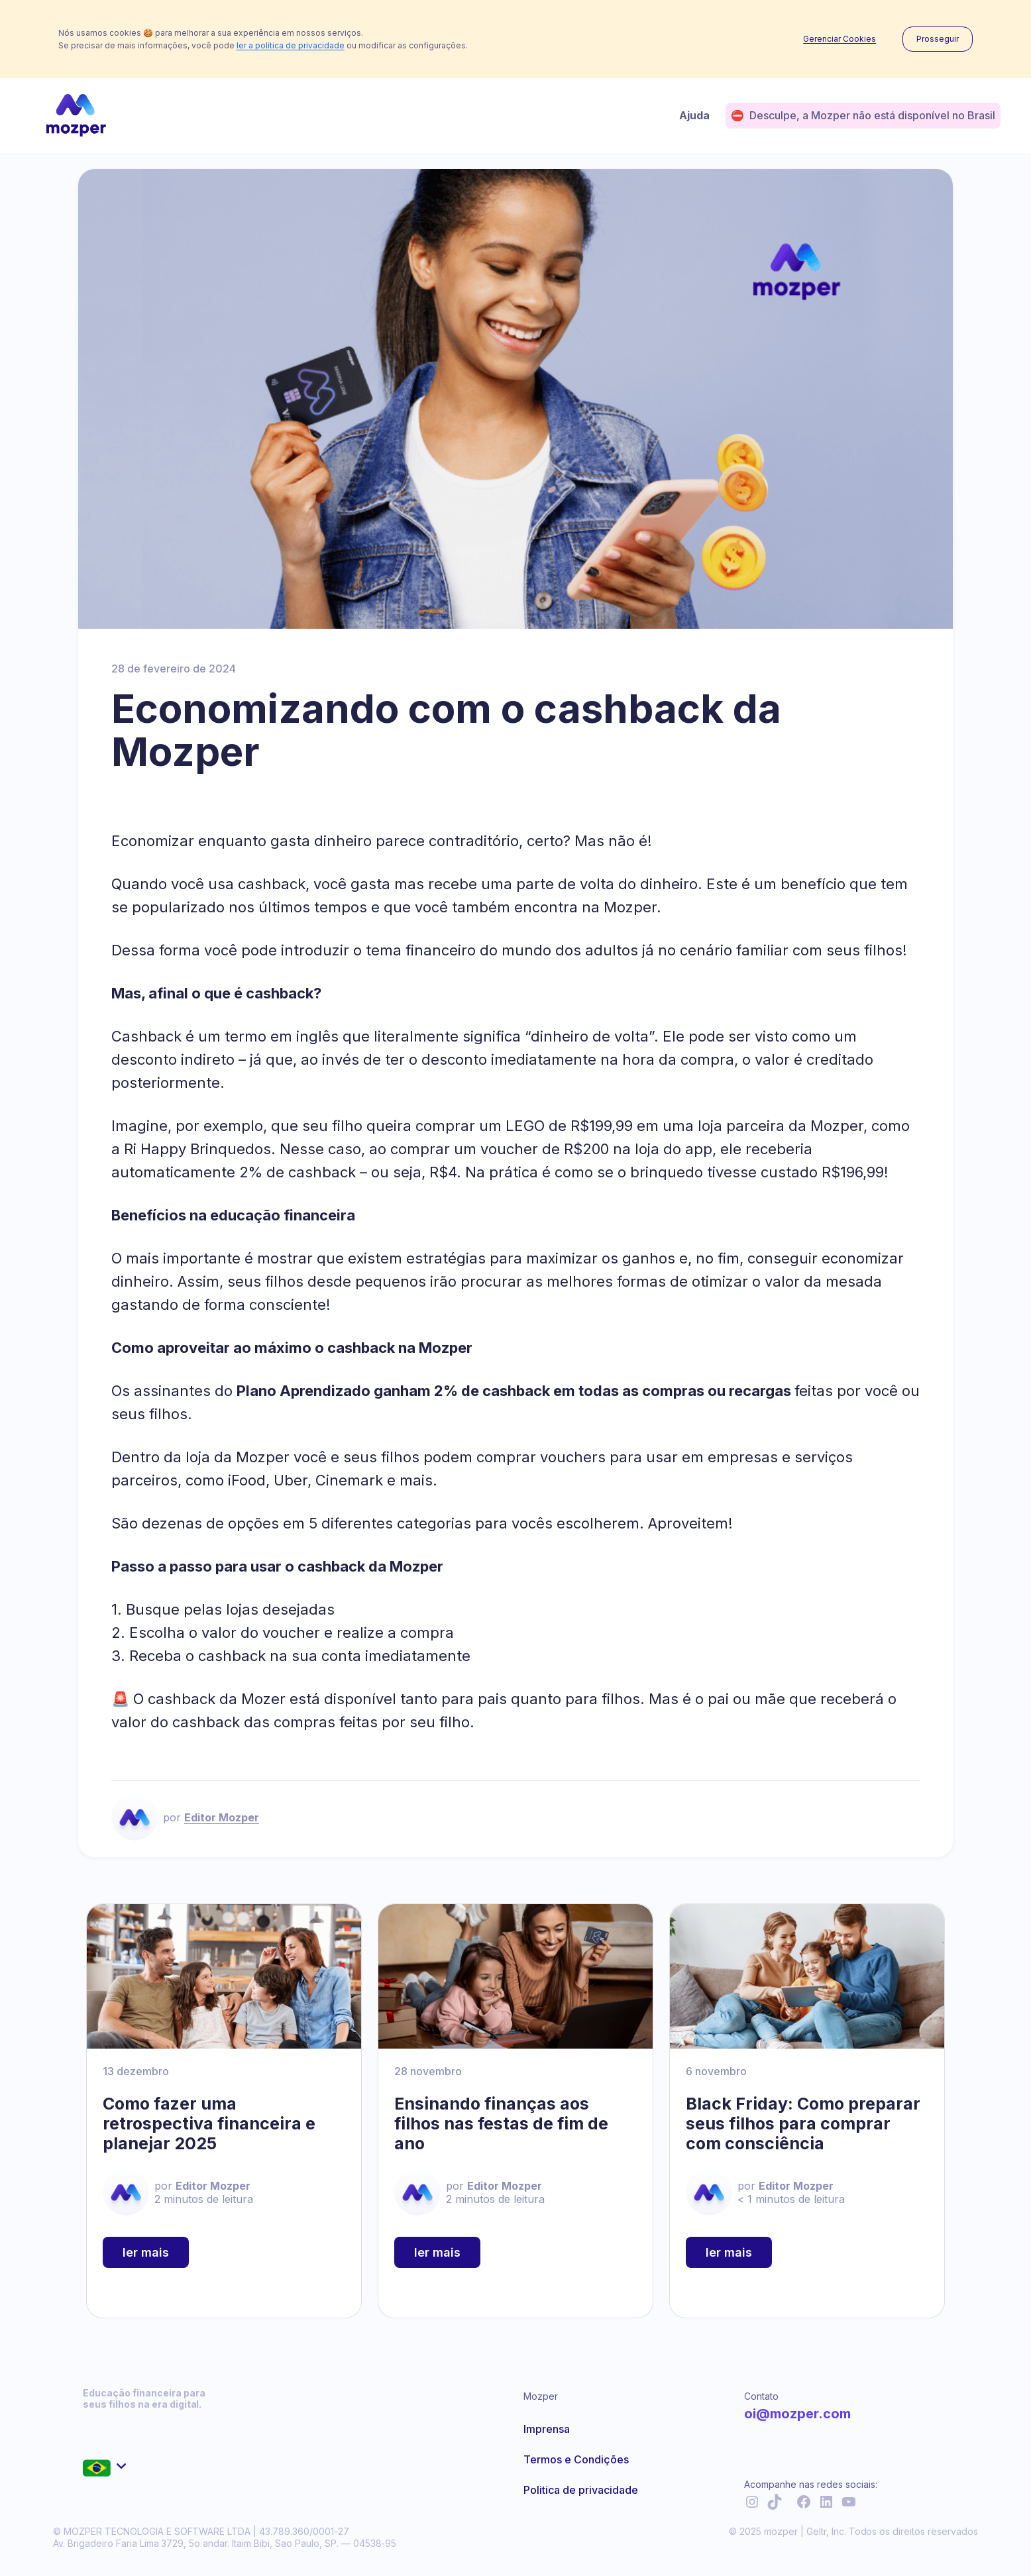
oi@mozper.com (797, 2414)
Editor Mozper (221, 1817)
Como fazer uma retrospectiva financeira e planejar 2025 (209, 2123)
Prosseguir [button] (937, 39)
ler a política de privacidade (291, 45)
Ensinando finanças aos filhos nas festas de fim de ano (501, 2123)
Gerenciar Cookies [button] (839, 39)
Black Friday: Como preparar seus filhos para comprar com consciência (803, 2123)
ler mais (146, 2252)
